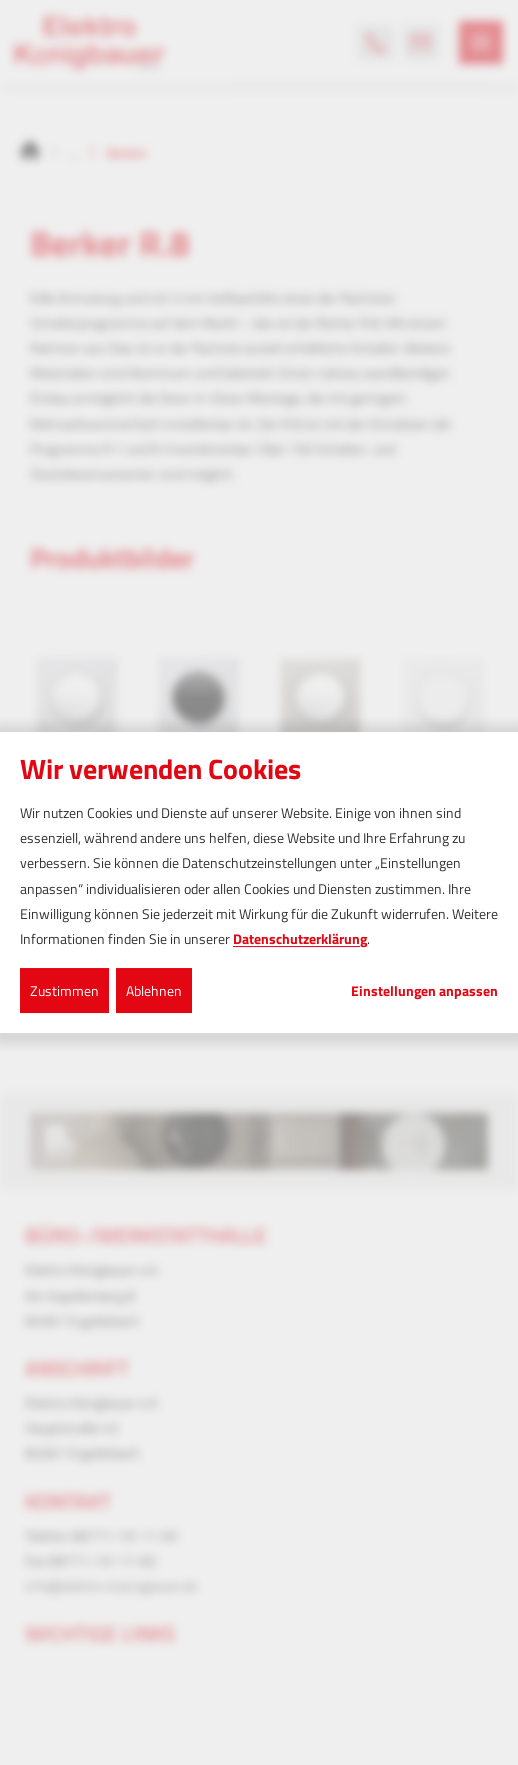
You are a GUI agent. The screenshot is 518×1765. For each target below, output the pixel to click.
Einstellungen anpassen (424, 991)
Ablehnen (154, 990)
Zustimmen (64, 990)
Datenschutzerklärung (300, 938)
